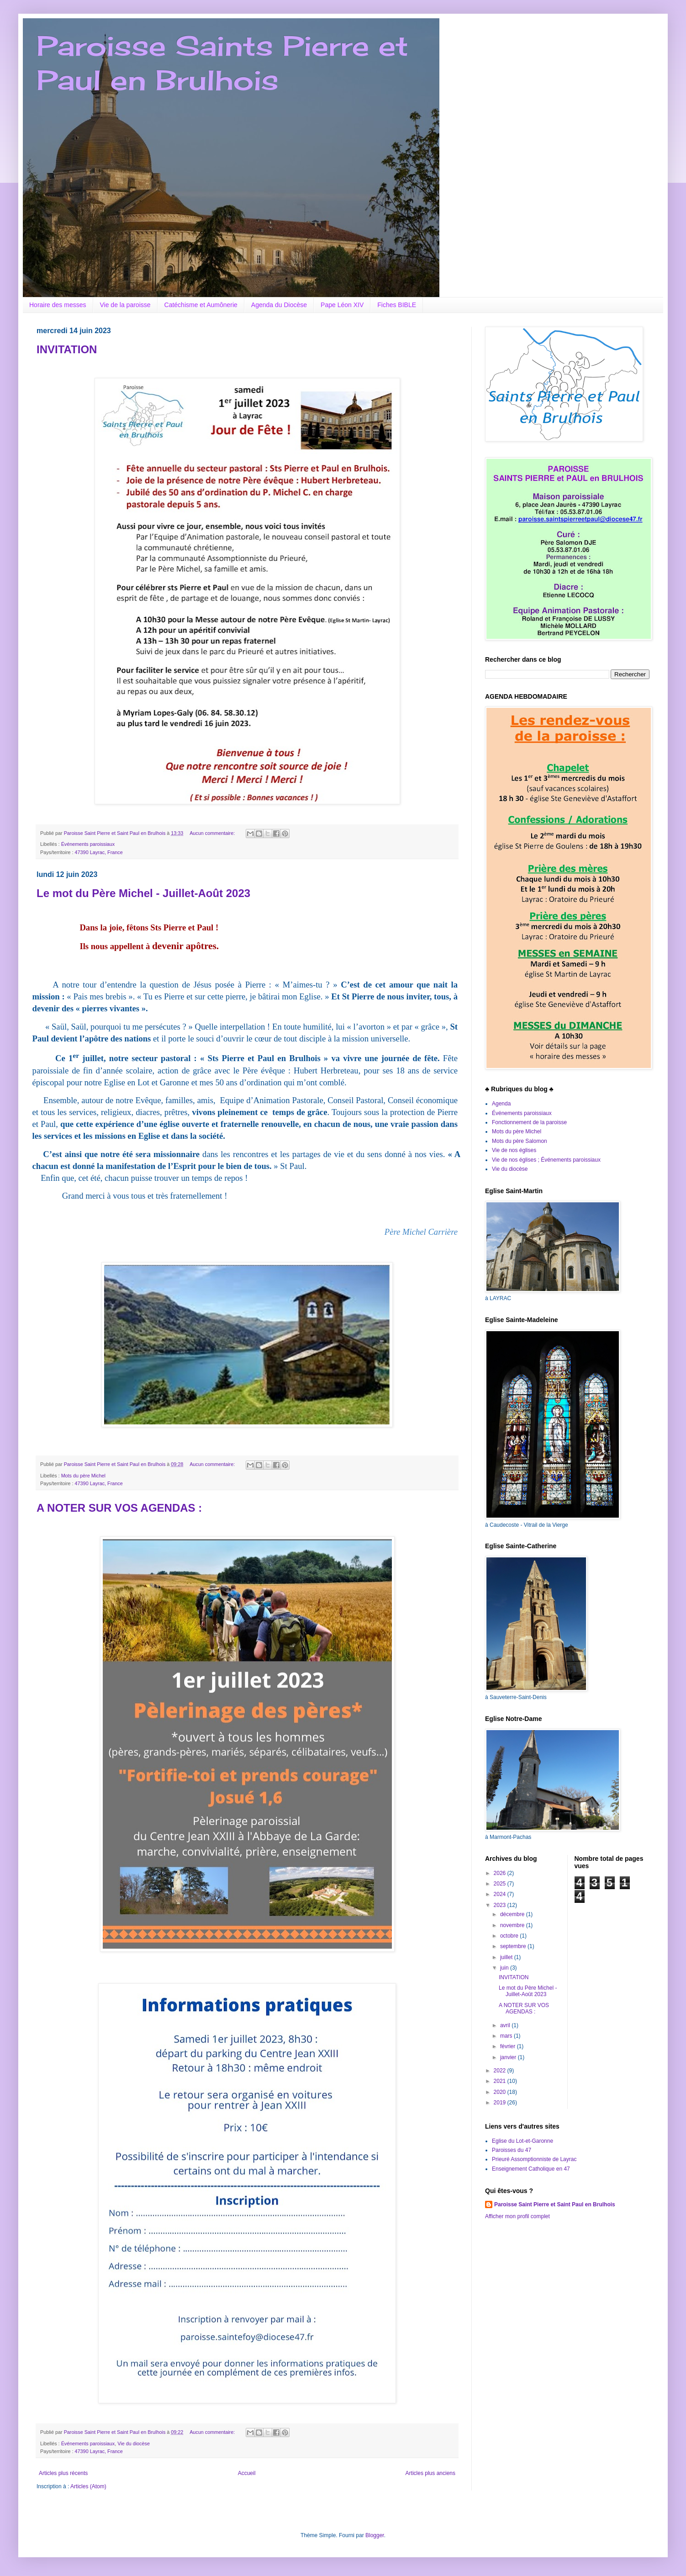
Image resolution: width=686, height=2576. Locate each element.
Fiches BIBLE (396, 304)
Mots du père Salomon (519, 1141)
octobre (510, 1936)
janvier (509, 2057)
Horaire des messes (57, 304)
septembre (514, 1946)
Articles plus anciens (430, 2473)
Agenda (501, 1103)
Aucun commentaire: (213, 833)
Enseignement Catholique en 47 (531, 2169)
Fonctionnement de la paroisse (529, 1122)
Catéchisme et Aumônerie (200, 304)
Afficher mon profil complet (517, 2216)
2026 (500, 1873)
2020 (500, 2092)
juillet (507, 1957)
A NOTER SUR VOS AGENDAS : (119, 1508)
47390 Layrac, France (99, 852)
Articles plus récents (63, 2473)
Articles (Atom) (88, 2486)
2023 (500, 1905)
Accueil (247, 2473)
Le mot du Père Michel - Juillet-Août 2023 (143, 893)
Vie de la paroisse (125, 304)
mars (507, 2036)
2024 (500, 1894)
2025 (500, 1883)
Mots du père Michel (83, 1475)
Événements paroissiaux (88, 844)
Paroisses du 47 (511, 2150)
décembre (513, 1914)
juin (505, 1968)
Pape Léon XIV (342, 304)
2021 (500, 2081)
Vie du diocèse (133, 2443)
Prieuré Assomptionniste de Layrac (534, 2159)
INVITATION (67, 349)
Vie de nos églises (514, 1150)
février (508, 2046)
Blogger (374, 2535)
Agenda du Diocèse (279, 304)
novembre (513, 1925)
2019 (500, 2102)
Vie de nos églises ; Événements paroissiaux (546, 1160)
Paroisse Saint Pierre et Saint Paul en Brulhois (554, 2204)
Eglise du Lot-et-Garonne (522, 2141)
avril (506, 2025)
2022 (500, 2070)
